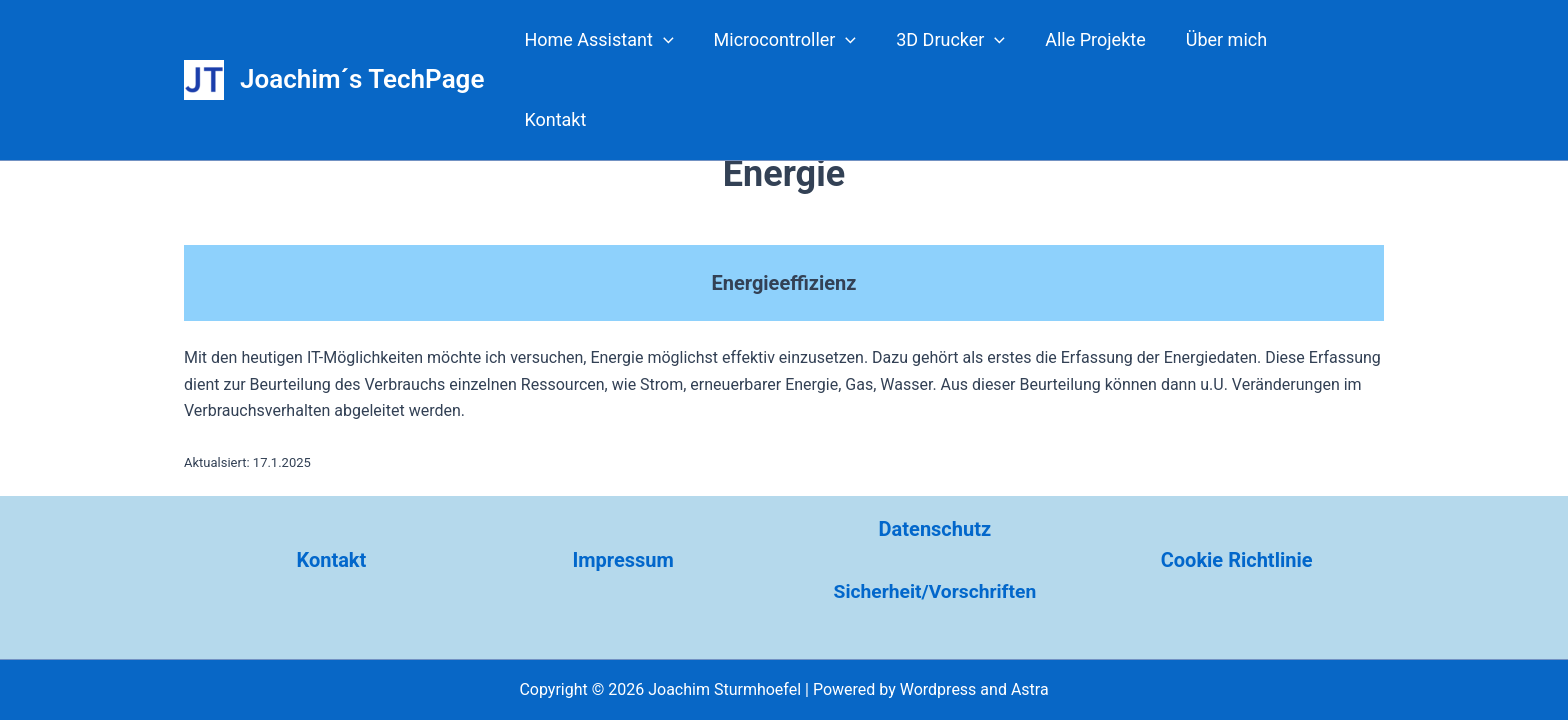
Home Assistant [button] (615, 40)
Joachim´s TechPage (362, 39)
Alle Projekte (1100, 39)
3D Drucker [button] (959, 40)
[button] (680, 40)
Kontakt (1335, 39)
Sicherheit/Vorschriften (935, 591)
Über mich (1227, 39)
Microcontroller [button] (798, 40)
